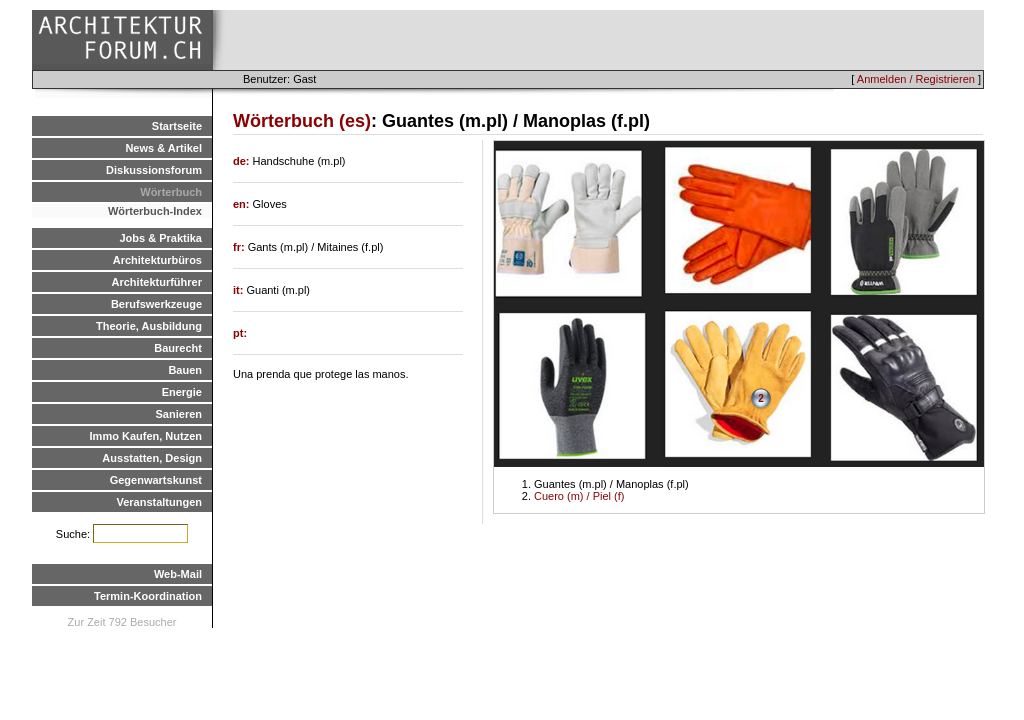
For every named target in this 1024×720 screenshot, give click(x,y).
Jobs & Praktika (160, 238)
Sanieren (179, 414)
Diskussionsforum (154, 170)
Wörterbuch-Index (155, 211)
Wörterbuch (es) (302, 121)
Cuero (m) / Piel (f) (579, 496)
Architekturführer (157, 282)
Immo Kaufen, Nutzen (146, 436)
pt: (240, 333)
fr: (240, 247)
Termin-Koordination (148, 596)
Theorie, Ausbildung (149, 326)
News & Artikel (163, 148)
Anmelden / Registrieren (916, 79)
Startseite (177, 126)
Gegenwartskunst (156, 480)
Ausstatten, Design (152, 458)
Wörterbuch (171, 192)
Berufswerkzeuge (156, 304)
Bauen (185, 370)
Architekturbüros (157, 260)
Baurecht (178, 348)
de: (243, 161)
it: (239, 290)
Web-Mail (178, 574)
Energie (182, 392)
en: (243, 204)
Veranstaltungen (159, 502)
